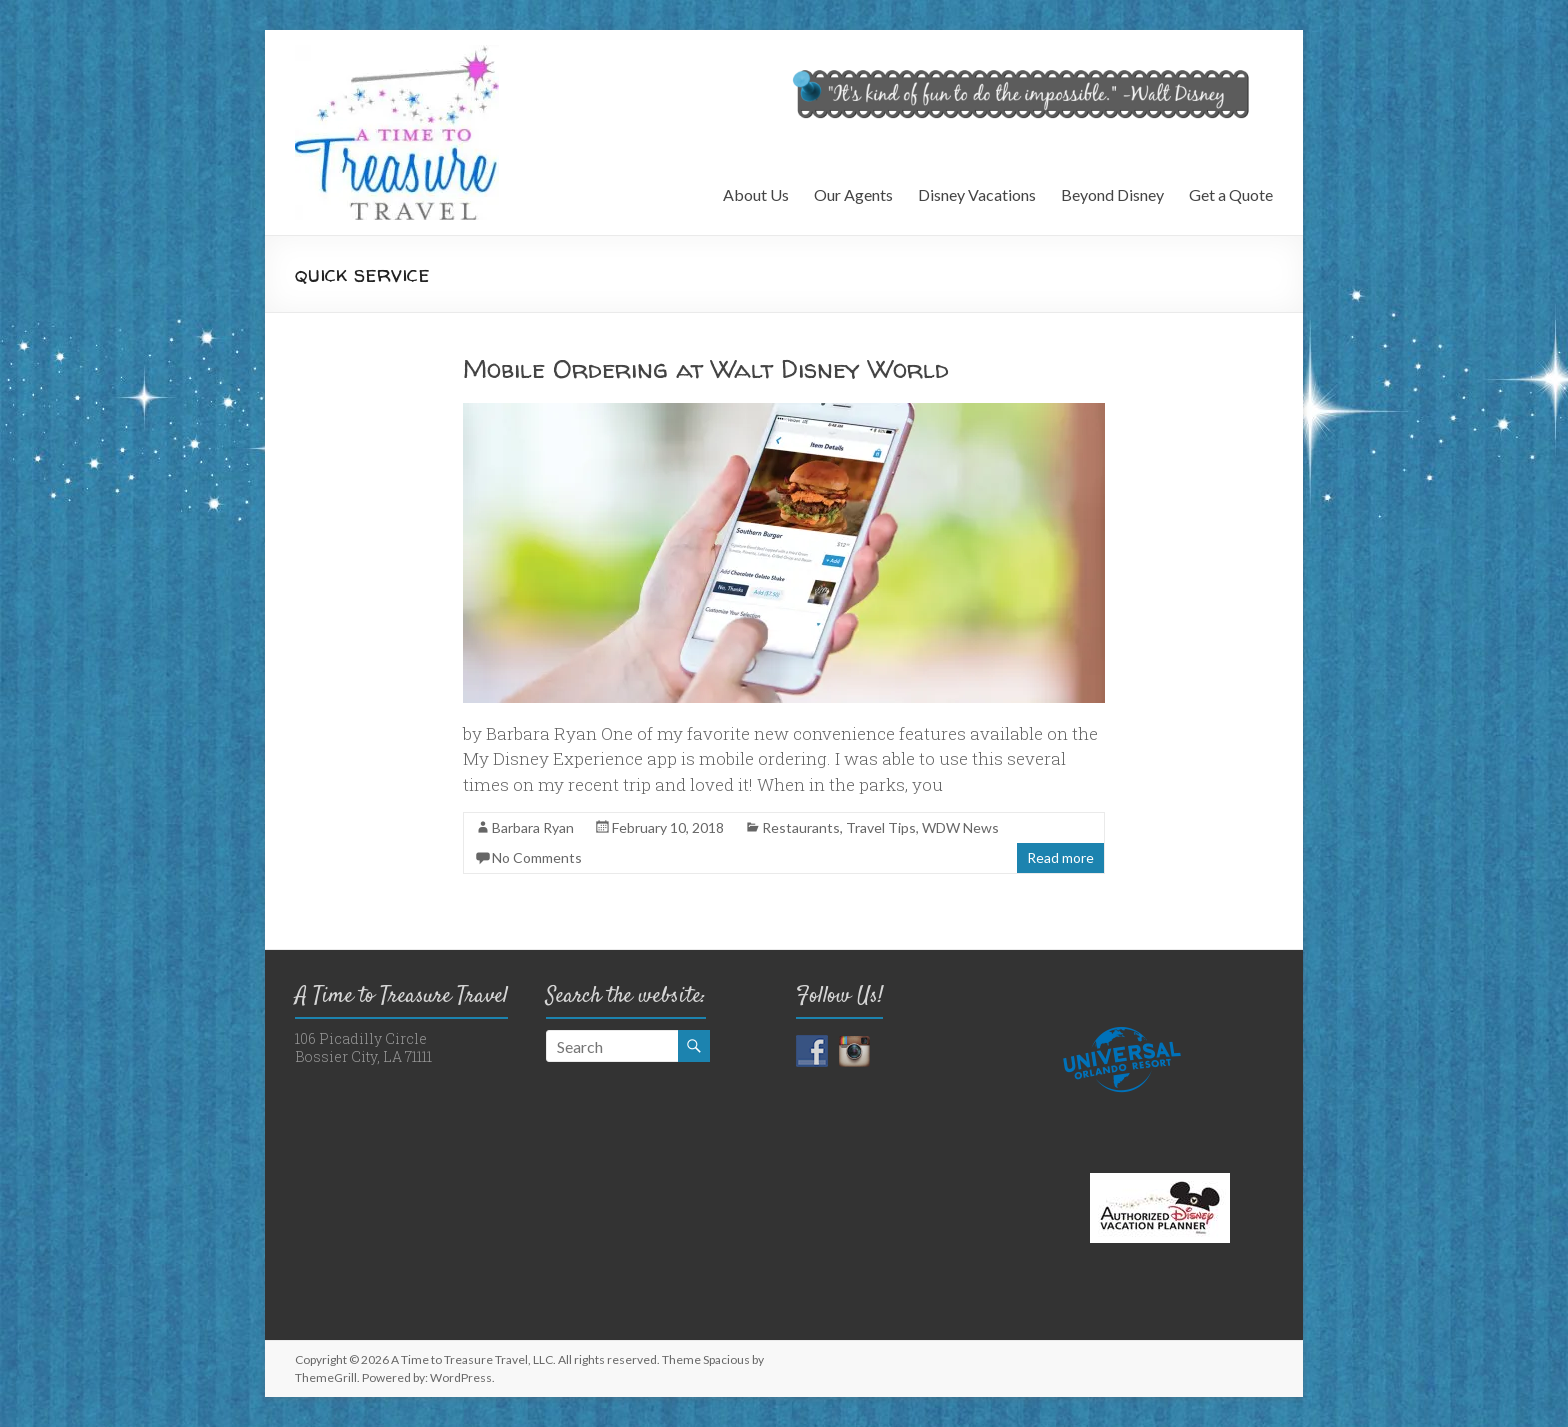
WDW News (960, 827)
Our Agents (853, 194)
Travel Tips (881, 827)
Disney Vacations (977, 194)
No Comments (537, 857)
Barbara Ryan (533, 827)
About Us (756, 194)
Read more (1060, 857)
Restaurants (801, 827)
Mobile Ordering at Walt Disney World (706, 368)
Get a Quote (1231, 194)
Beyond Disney (1112, 194)
